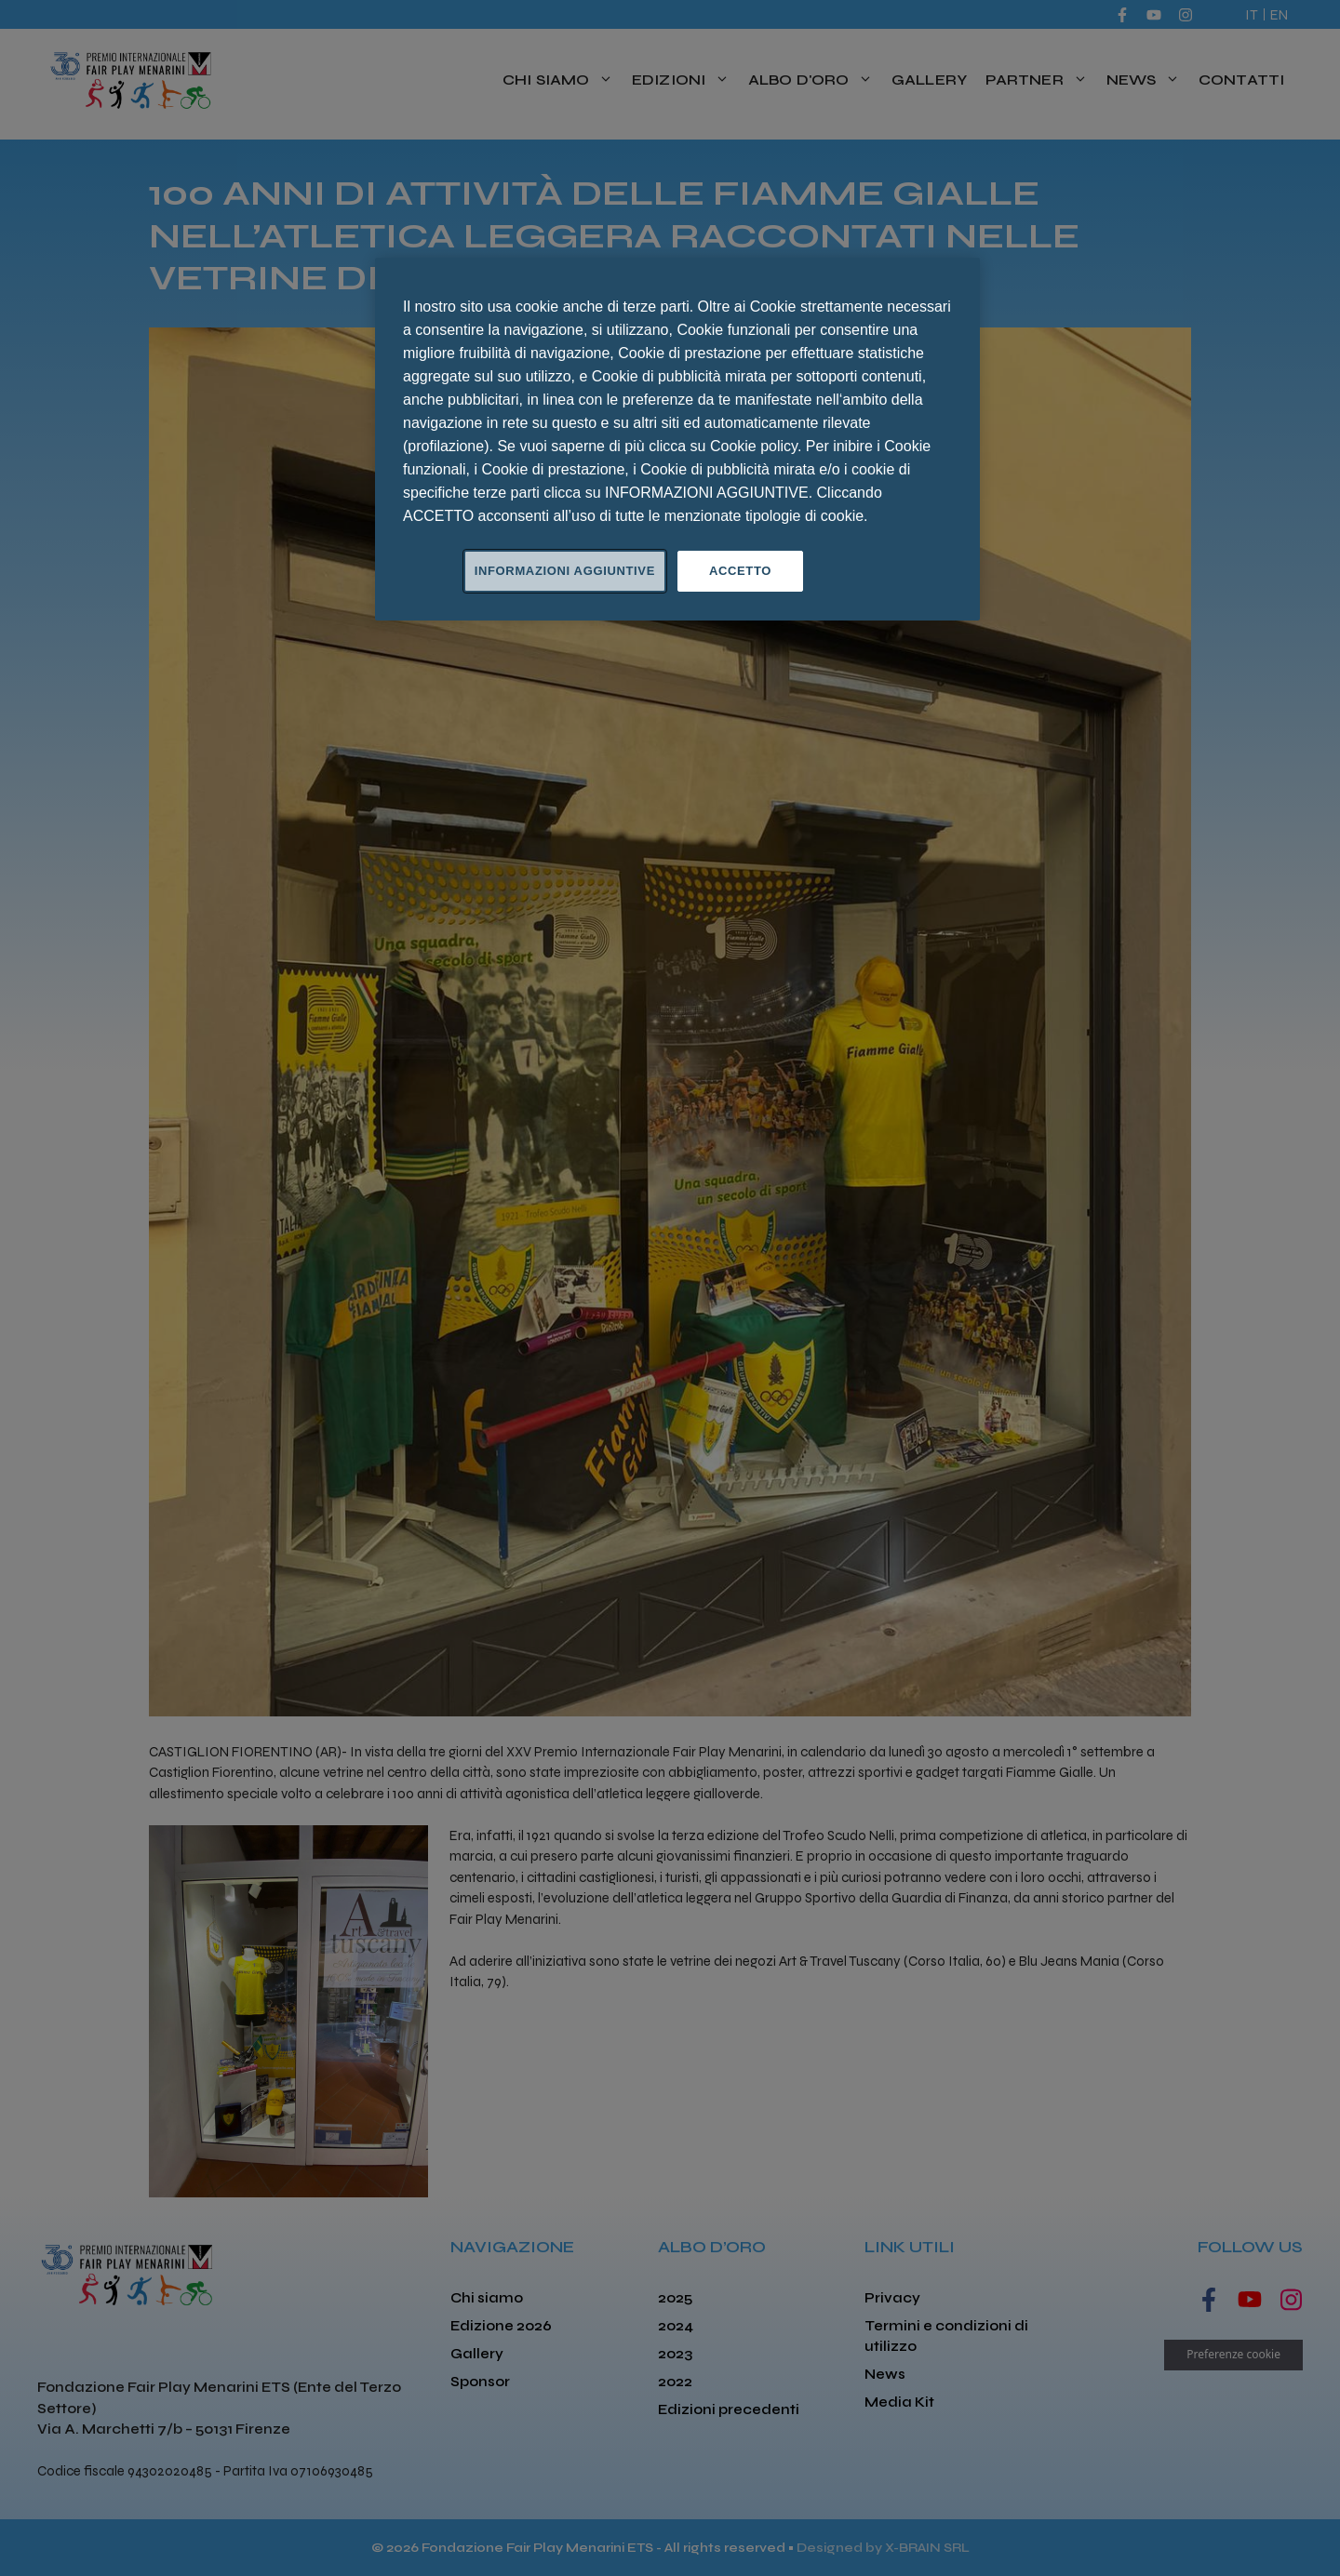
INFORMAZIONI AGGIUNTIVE (565, 571)
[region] (677, 439)
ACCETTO (740, 571)
